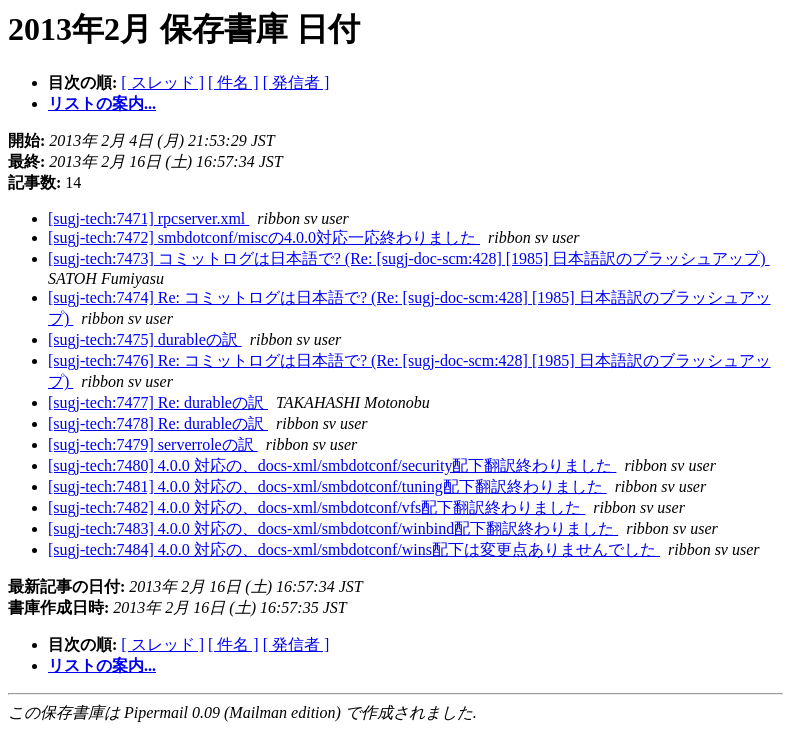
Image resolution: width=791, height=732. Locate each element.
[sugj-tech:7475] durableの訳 (145, 339)
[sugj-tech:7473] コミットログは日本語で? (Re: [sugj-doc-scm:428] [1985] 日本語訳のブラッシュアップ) (409, 258)
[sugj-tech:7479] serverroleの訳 (153, 444)
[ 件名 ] (233, 82)
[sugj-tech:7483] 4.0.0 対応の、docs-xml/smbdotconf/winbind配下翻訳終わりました (333, 528)
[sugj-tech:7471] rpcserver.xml (148, 218)
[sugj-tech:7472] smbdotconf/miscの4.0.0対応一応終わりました (264, 237)
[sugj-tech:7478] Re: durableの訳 (158, 423)
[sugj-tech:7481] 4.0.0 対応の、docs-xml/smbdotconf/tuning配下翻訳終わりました (327, 486)
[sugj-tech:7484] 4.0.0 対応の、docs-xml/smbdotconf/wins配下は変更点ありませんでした (354, 549)
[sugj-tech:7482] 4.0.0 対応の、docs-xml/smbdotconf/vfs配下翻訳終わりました (316, 507)
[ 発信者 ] (296, 82)
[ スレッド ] (162, 82)
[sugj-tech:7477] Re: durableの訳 (158, 402)
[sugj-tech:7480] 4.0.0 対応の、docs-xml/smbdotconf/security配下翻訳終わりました (332, 465)
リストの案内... (102, 103)
